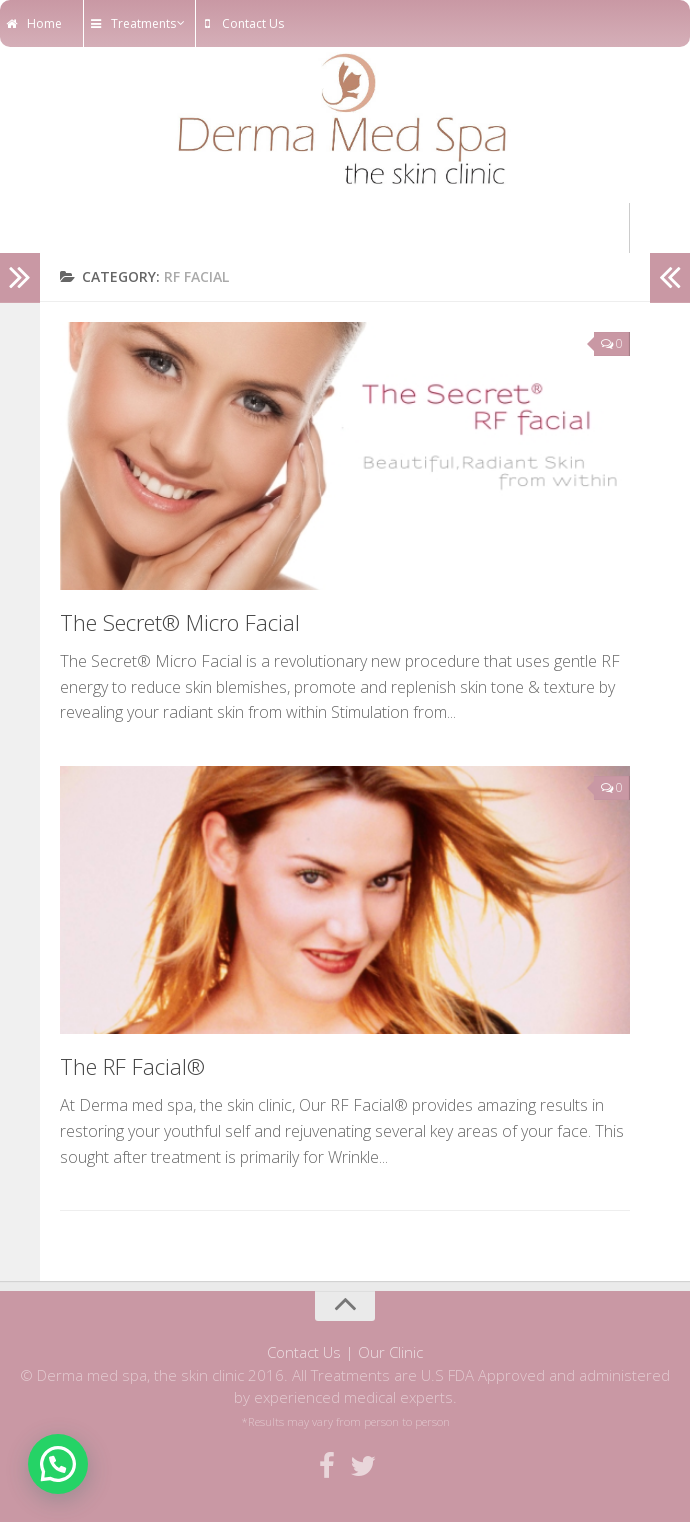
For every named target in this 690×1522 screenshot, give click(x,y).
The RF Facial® (132, 1066)
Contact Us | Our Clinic (345, 1352)
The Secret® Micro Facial (180, 622)
